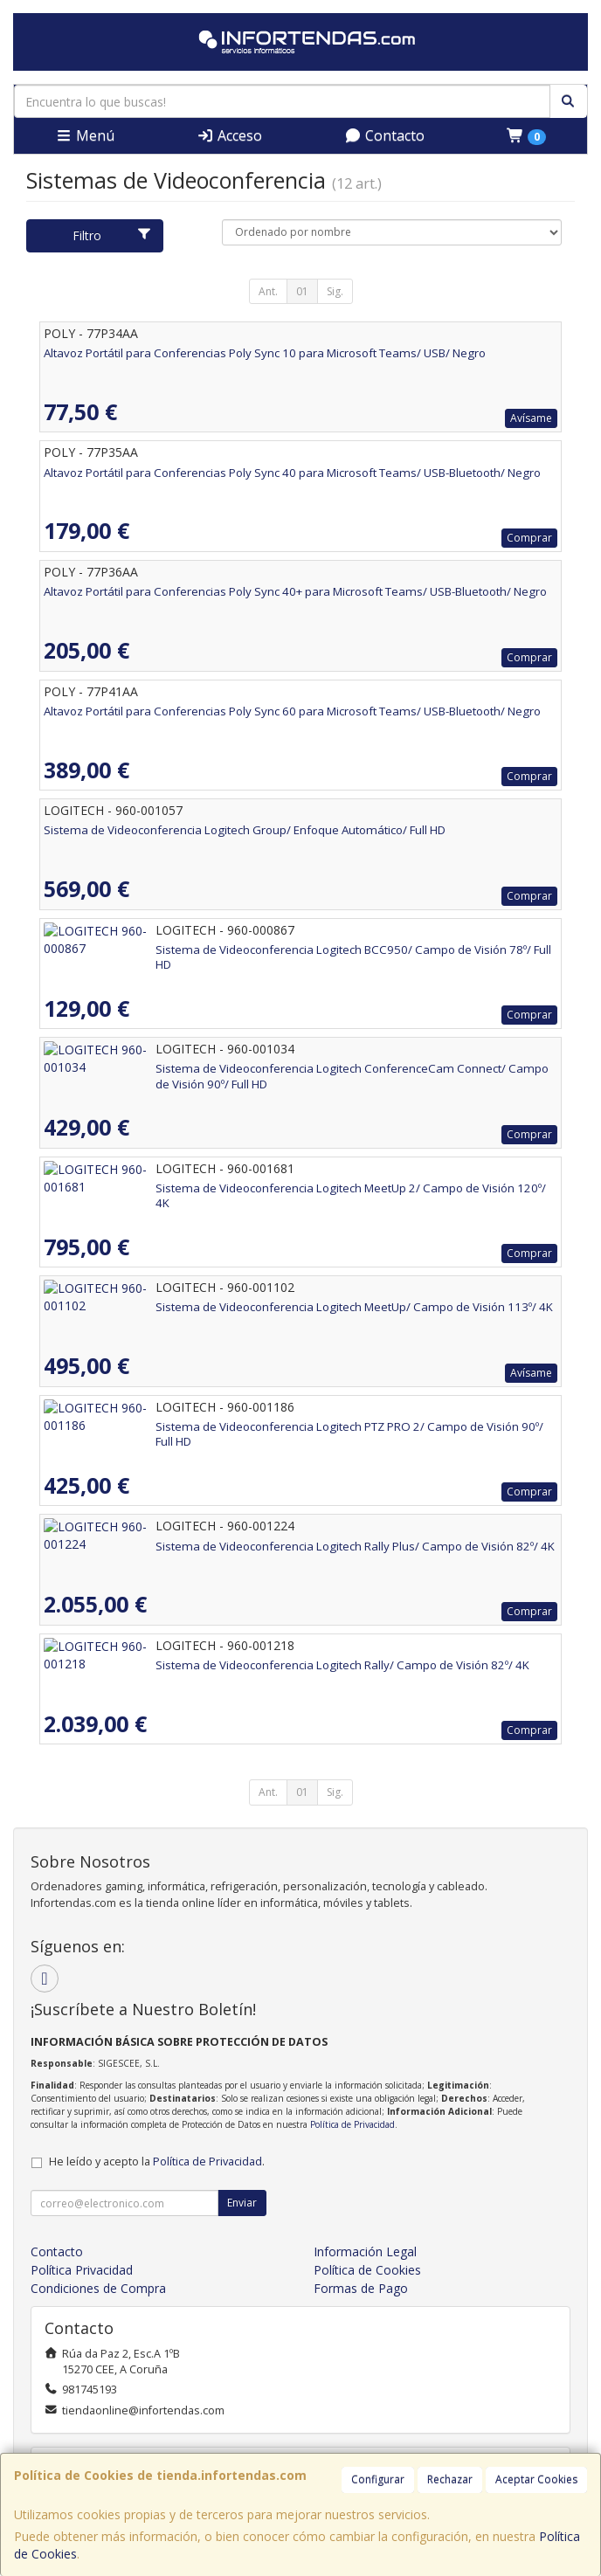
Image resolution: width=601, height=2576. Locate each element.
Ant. (268, 291)
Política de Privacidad (352, 2124)
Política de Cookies (367, 2270)
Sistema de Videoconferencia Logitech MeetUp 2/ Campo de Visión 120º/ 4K (247, 1188)
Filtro (112, 235)
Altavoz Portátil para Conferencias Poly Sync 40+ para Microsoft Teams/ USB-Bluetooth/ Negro (295, 591)
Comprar (529, 537)
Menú (84, 135)
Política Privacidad (82, 2270)
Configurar (377, 2479)
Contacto (384, 135)
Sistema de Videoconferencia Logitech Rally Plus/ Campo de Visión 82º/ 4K (243, 1546)
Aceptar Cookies (536, 2479)
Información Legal (365, 2251)
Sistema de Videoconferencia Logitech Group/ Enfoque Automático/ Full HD (245, 830)
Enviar (242, 2202)
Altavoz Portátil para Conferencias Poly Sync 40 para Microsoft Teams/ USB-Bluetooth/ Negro (292, 472)
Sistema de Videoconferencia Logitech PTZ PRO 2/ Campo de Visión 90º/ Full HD (257, 1426)
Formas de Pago (361, 2288)
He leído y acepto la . (157, 2161)
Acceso (229, 135)
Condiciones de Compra (98, 2288)
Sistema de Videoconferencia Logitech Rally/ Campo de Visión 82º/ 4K (231, 1665)
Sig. (335, 291)
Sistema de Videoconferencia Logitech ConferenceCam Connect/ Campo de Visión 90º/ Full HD (297, 1068)
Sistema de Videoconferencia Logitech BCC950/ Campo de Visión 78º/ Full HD (251, 949)
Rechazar (450, 2479)
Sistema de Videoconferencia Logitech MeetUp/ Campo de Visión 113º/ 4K (242, 1307)
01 (302, 291)
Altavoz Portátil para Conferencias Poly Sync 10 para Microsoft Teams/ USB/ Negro (265, 353)
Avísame (531, 418)
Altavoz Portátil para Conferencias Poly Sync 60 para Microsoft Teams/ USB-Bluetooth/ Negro (292, 711)
